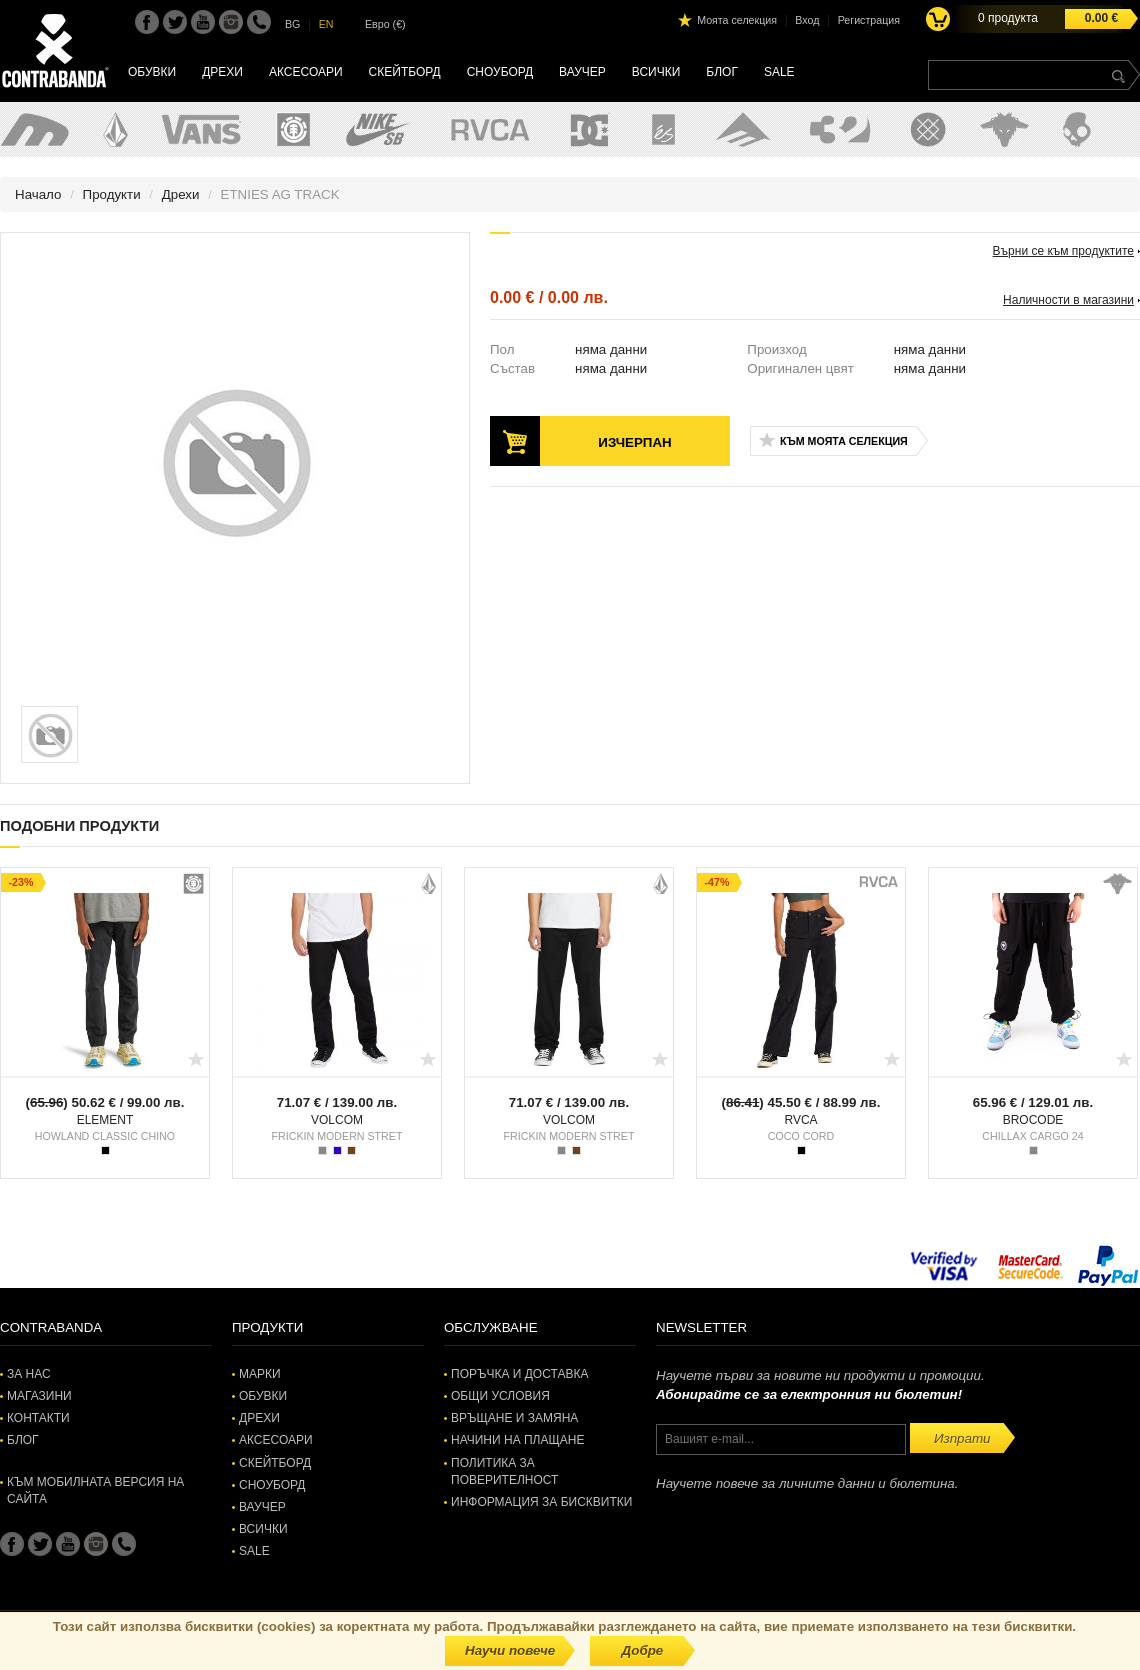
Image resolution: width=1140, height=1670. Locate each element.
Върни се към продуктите (1063, 251)
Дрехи (222, 72)
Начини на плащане (517, 1440)
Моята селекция (737, 20)
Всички (656, 72)
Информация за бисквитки (541, 1502)
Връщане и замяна (514, 1418)
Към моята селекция (844, 441)
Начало (38, 194)
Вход (807, 20)
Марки (260, 1374)
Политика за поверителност (504, 1471)
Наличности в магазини (1068, 300)
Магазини (39, 1396)
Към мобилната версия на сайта (95, 1490)
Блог (722, 72)
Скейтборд (405, 72)
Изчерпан (634, 442)
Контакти (38, 1418)
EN (326, 24)
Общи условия (500, 1396)
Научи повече (510, 1650)
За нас (29, 1374)
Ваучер (582, 72)
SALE (779, 72)
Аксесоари (306, 72)
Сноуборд (500, 72)
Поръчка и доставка (519, 1374)
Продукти (112, 194)
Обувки (152, 72)
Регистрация (869, 20)
